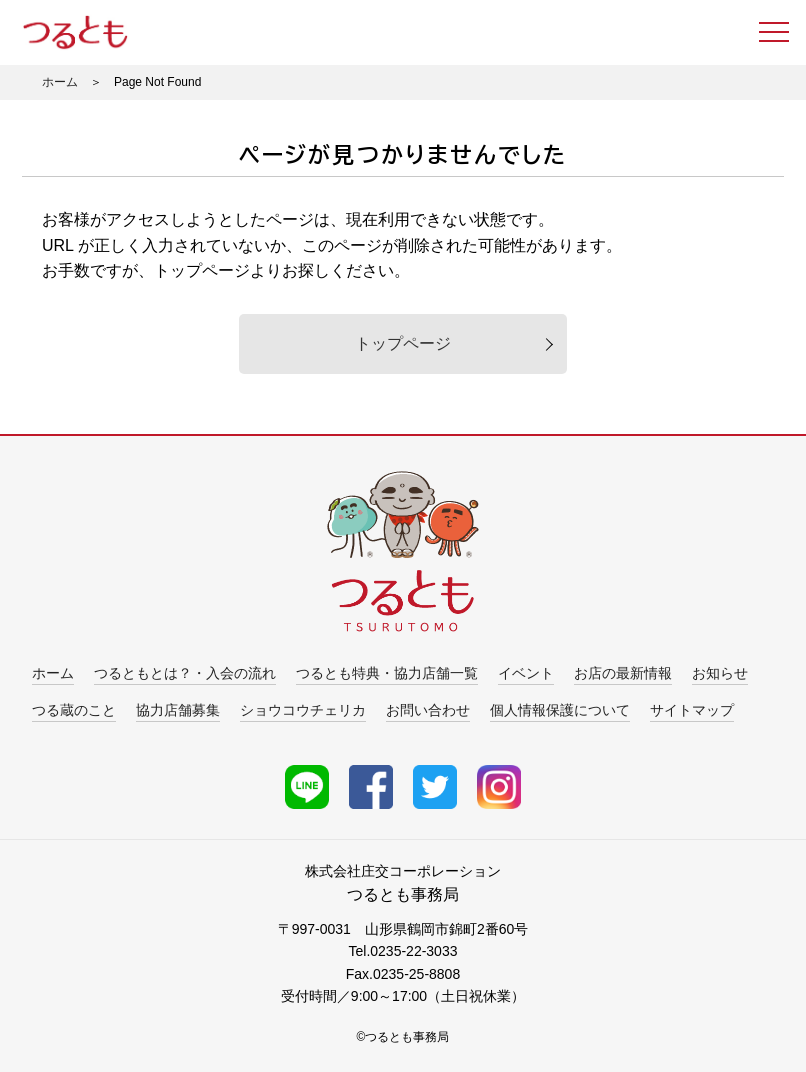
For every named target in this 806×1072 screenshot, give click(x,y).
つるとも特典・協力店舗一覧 (387, 673)
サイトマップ (692, 710)
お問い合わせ (428, 710)
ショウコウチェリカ (303, 710)
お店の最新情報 (623, 673)
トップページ (403, 343)
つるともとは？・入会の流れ (185, 673)
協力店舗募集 (178, 710)
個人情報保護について (560, 710)
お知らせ (720, 673)
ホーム (60, 82)
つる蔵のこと (74, 710)
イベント (526, 673)
